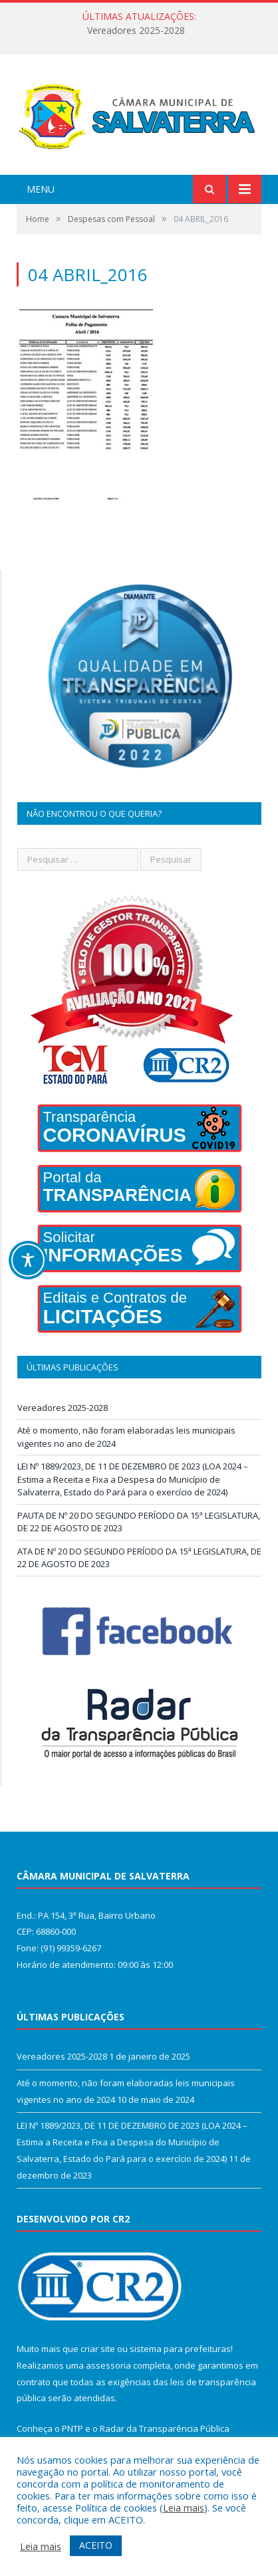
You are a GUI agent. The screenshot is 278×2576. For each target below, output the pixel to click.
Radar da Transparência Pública (164, 2428)
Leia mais (183, 2507)
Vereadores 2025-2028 (136, 31)
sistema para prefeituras (180, 2349)
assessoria (108, 2365)
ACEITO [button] (95, 2545)
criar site (97, 2349)
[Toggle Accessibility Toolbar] (28, 1260)
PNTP (72, 2428)
